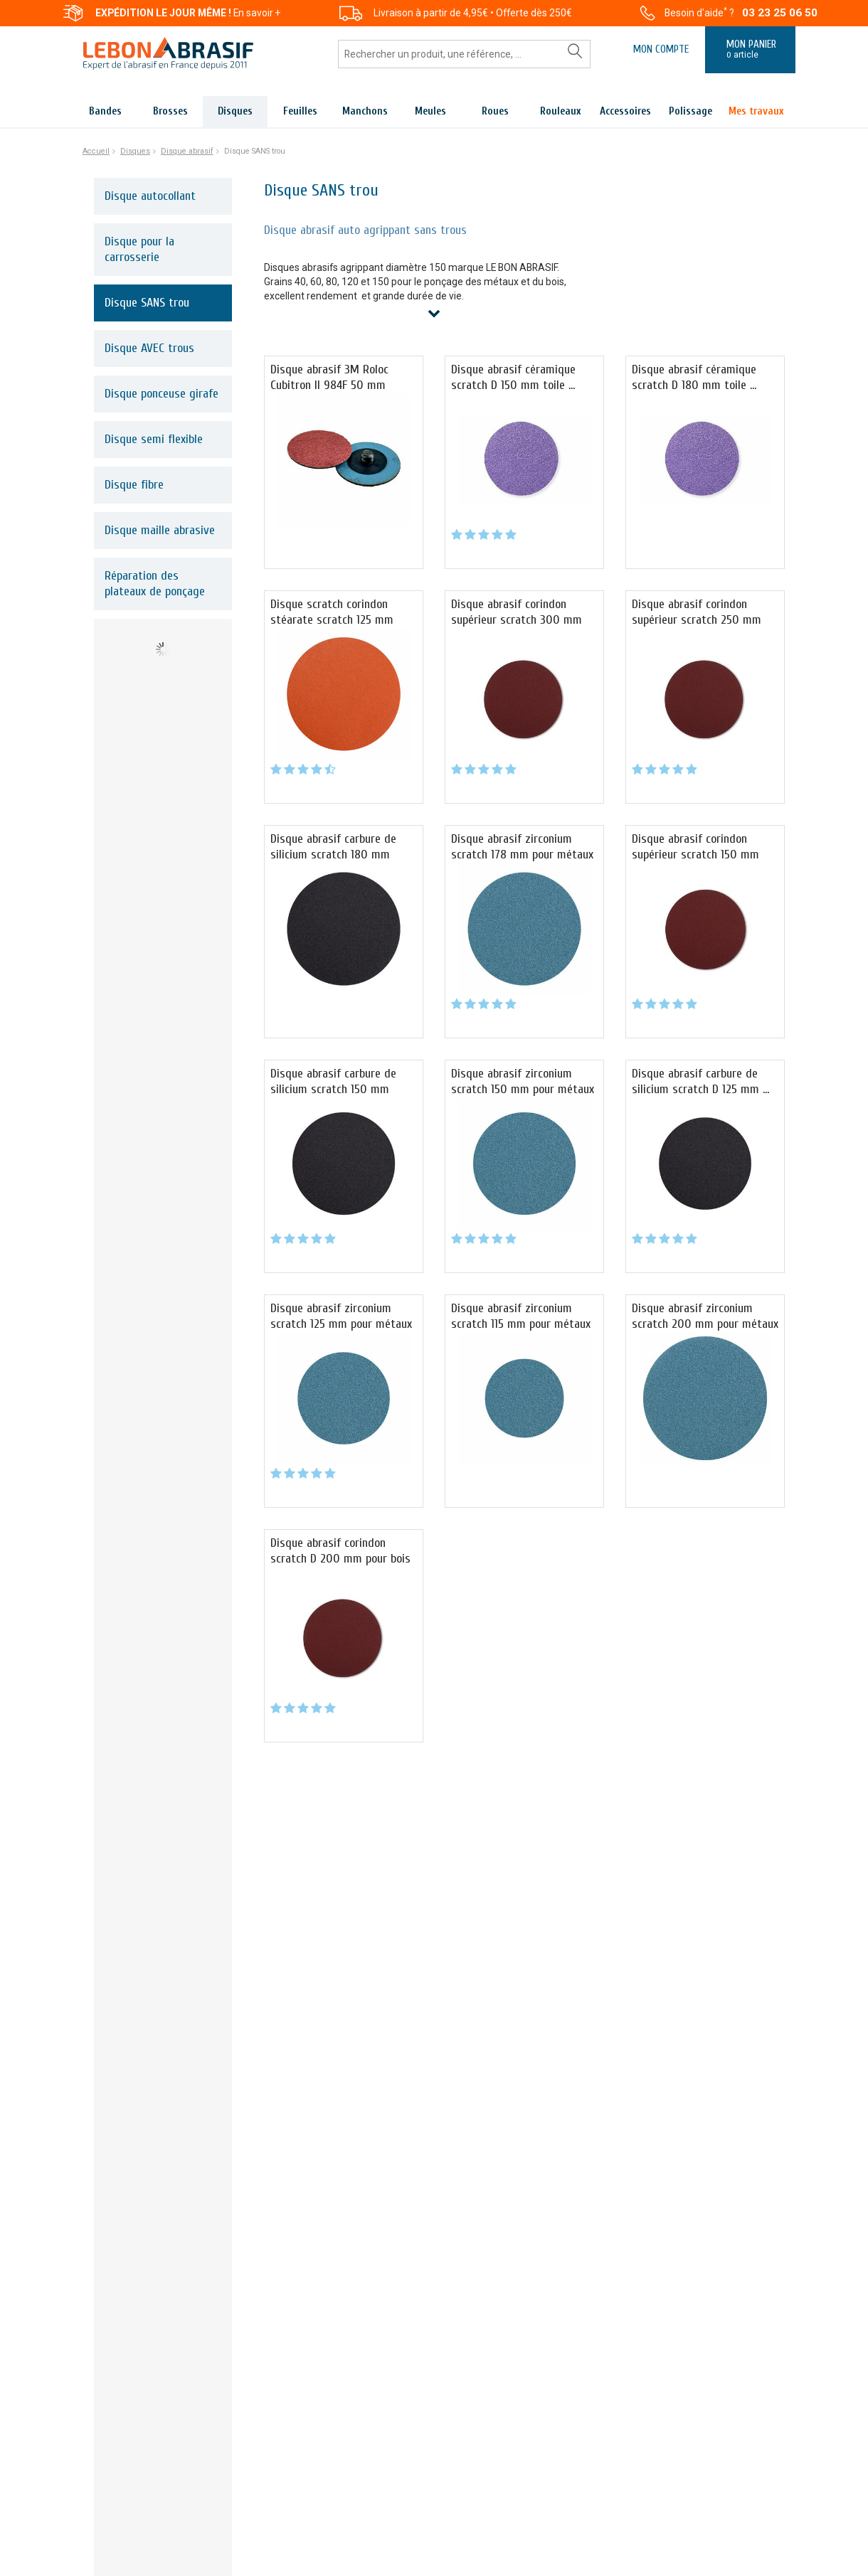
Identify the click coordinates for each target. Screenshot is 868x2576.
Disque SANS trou (147, 302)
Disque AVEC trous (149, 348)
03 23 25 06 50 (779, 12)
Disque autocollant (150, 195)
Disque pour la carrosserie (139, 249)
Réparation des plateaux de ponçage (155, 583)
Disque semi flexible (154, 439)
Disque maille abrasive (160, 530)
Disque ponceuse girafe (161, 393)
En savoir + (256, 12)
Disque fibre (134, 484)
